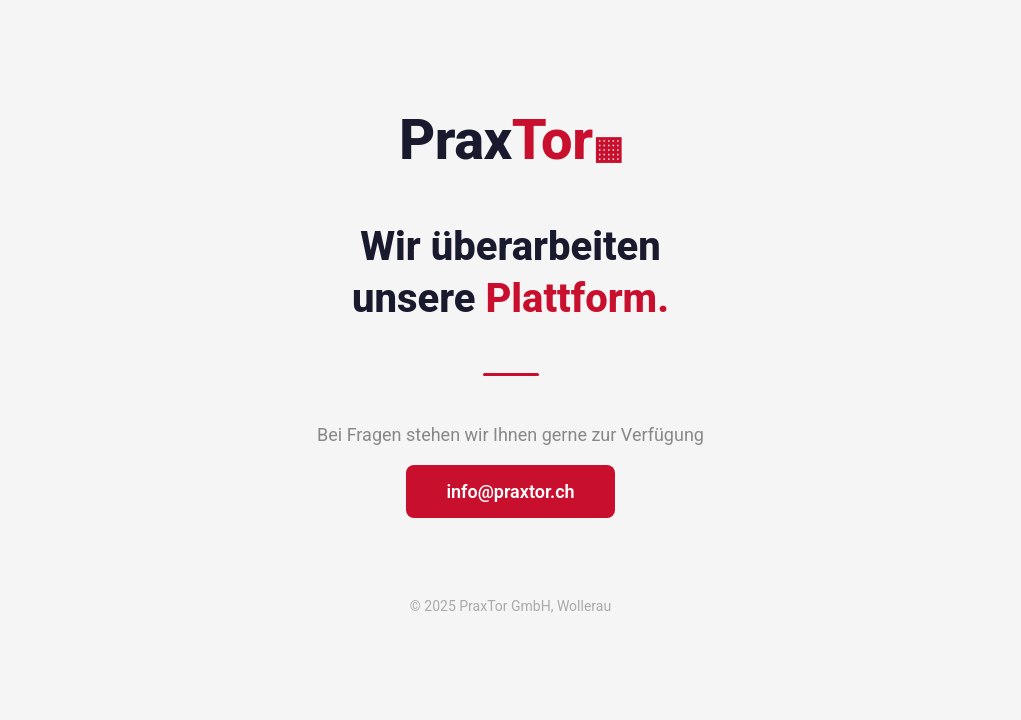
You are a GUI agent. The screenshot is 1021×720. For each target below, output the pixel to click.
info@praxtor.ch (510, 491)
